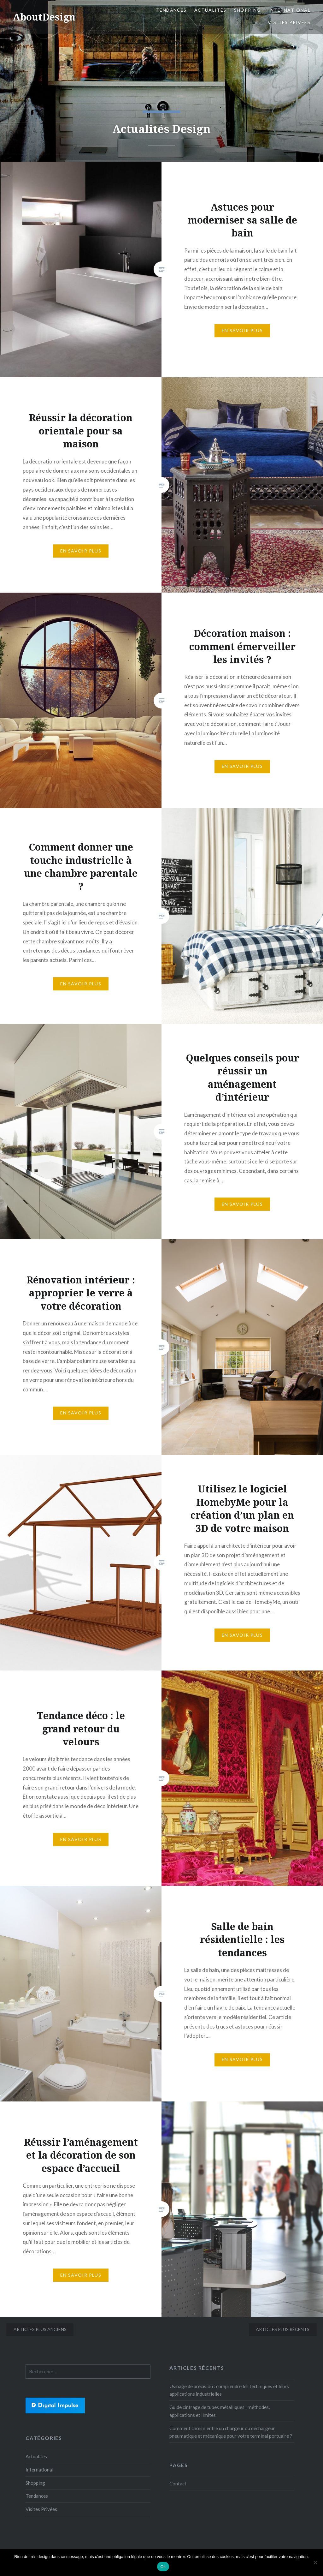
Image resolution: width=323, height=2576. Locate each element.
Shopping (247, 10)
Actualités (210, 10)
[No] (315, 2562)
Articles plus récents (282, 2329)
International (289, 10)
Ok (163, 2566)
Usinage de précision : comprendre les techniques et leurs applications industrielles (229, 2390)
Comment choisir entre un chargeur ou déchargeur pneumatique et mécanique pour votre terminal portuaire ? (230, 2432)
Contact (177, 2483)
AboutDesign (44, 16)
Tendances (171, 10)
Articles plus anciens (40, 2329)
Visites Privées (289, 22)
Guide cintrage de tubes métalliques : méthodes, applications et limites (219, 2411)
